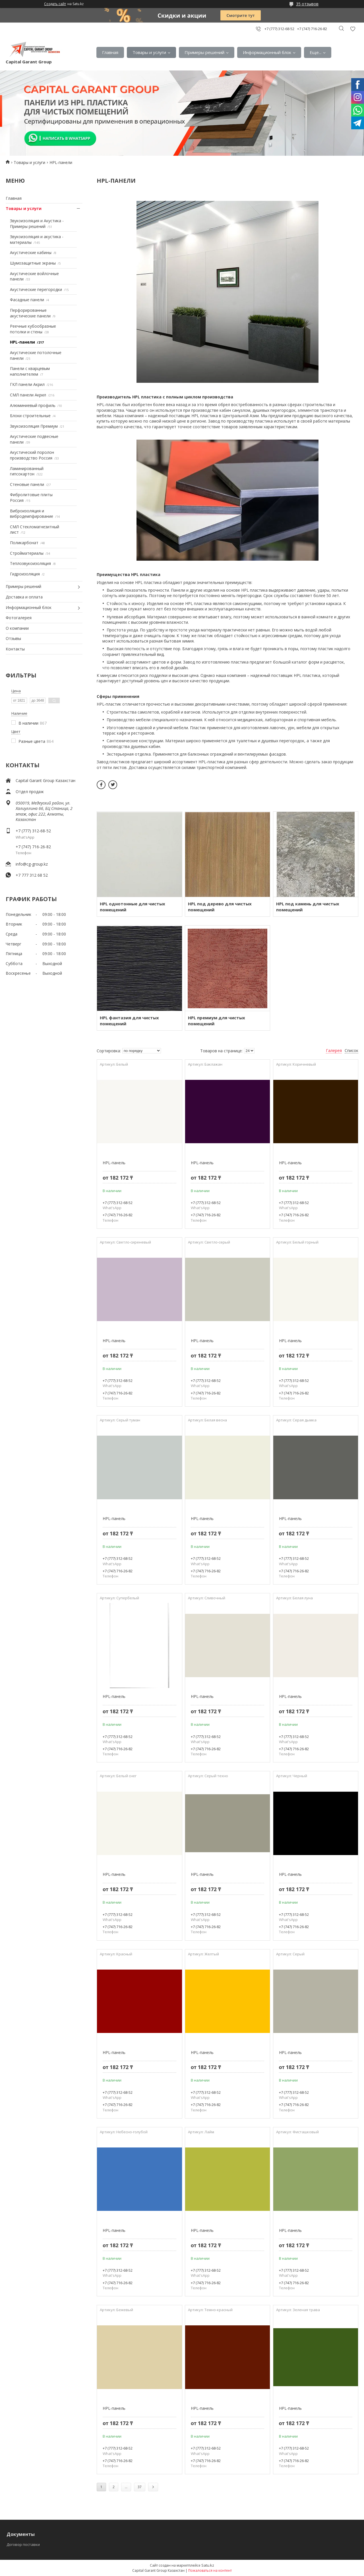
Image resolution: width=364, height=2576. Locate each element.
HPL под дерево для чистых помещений (220, 906)
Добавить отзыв (352, 28)
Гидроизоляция (25, 574)
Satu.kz (207, 2565)
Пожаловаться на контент (210, 2570)
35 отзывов (307, 4)
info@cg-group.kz (32, 864)
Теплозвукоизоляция (30, 563)
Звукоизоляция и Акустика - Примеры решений (37, 223)
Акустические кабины (30, 252)
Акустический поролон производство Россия (32, 455)
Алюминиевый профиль (32, 405)
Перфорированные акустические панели (30, 313)
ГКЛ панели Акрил (27, 384)
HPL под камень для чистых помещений (307, 906)
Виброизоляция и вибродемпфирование (31, 513)
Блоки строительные (30, 415)
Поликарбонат (24, 542)
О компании (17, 628)
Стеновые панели (27, 484)
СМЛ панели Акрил (28, 395)
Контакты (15, 649)
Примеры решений (204, 52)
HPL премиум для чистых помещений (216, 1020)
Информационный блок (267, 52)
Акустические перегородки (36, 289)
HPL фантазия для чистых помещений (129, 1020)
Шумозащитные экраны (33, 263)
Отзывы (13, 638)
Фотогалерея (19, 617)
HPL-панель (114, 1162)
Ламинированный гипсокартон (27, 471)
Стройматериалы (27, 553)
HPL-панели (22, 342)
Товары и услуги (149, 52)
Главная (110, 52)
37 (140, 2486)
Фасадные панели (27, 299)
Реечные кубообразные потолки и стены (33, 328)
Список (351, 1050)
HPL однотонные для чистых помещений (132, 906)
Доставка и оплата (24, 597)
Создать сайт (55, 4)
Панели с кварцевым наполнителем (30, 371)
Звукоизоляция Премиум (34, 426)
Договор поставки (23, 2544)
